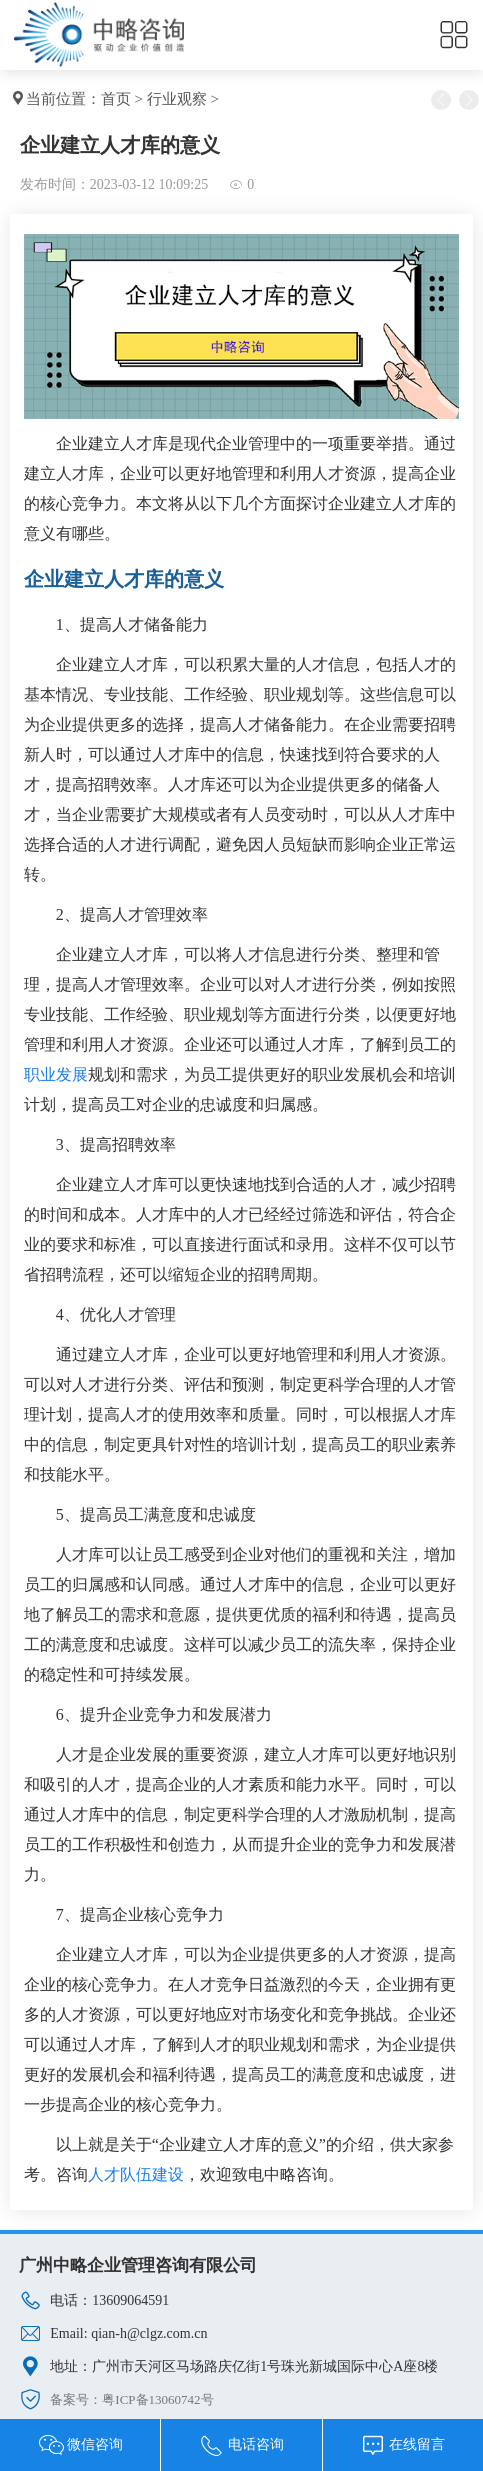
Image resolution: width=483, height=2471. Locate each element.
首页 (116, 99)
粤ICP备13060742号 (157, 2399)
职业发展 (56, 1074)
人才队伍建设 (136, 2174)
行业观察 (177, 99)
